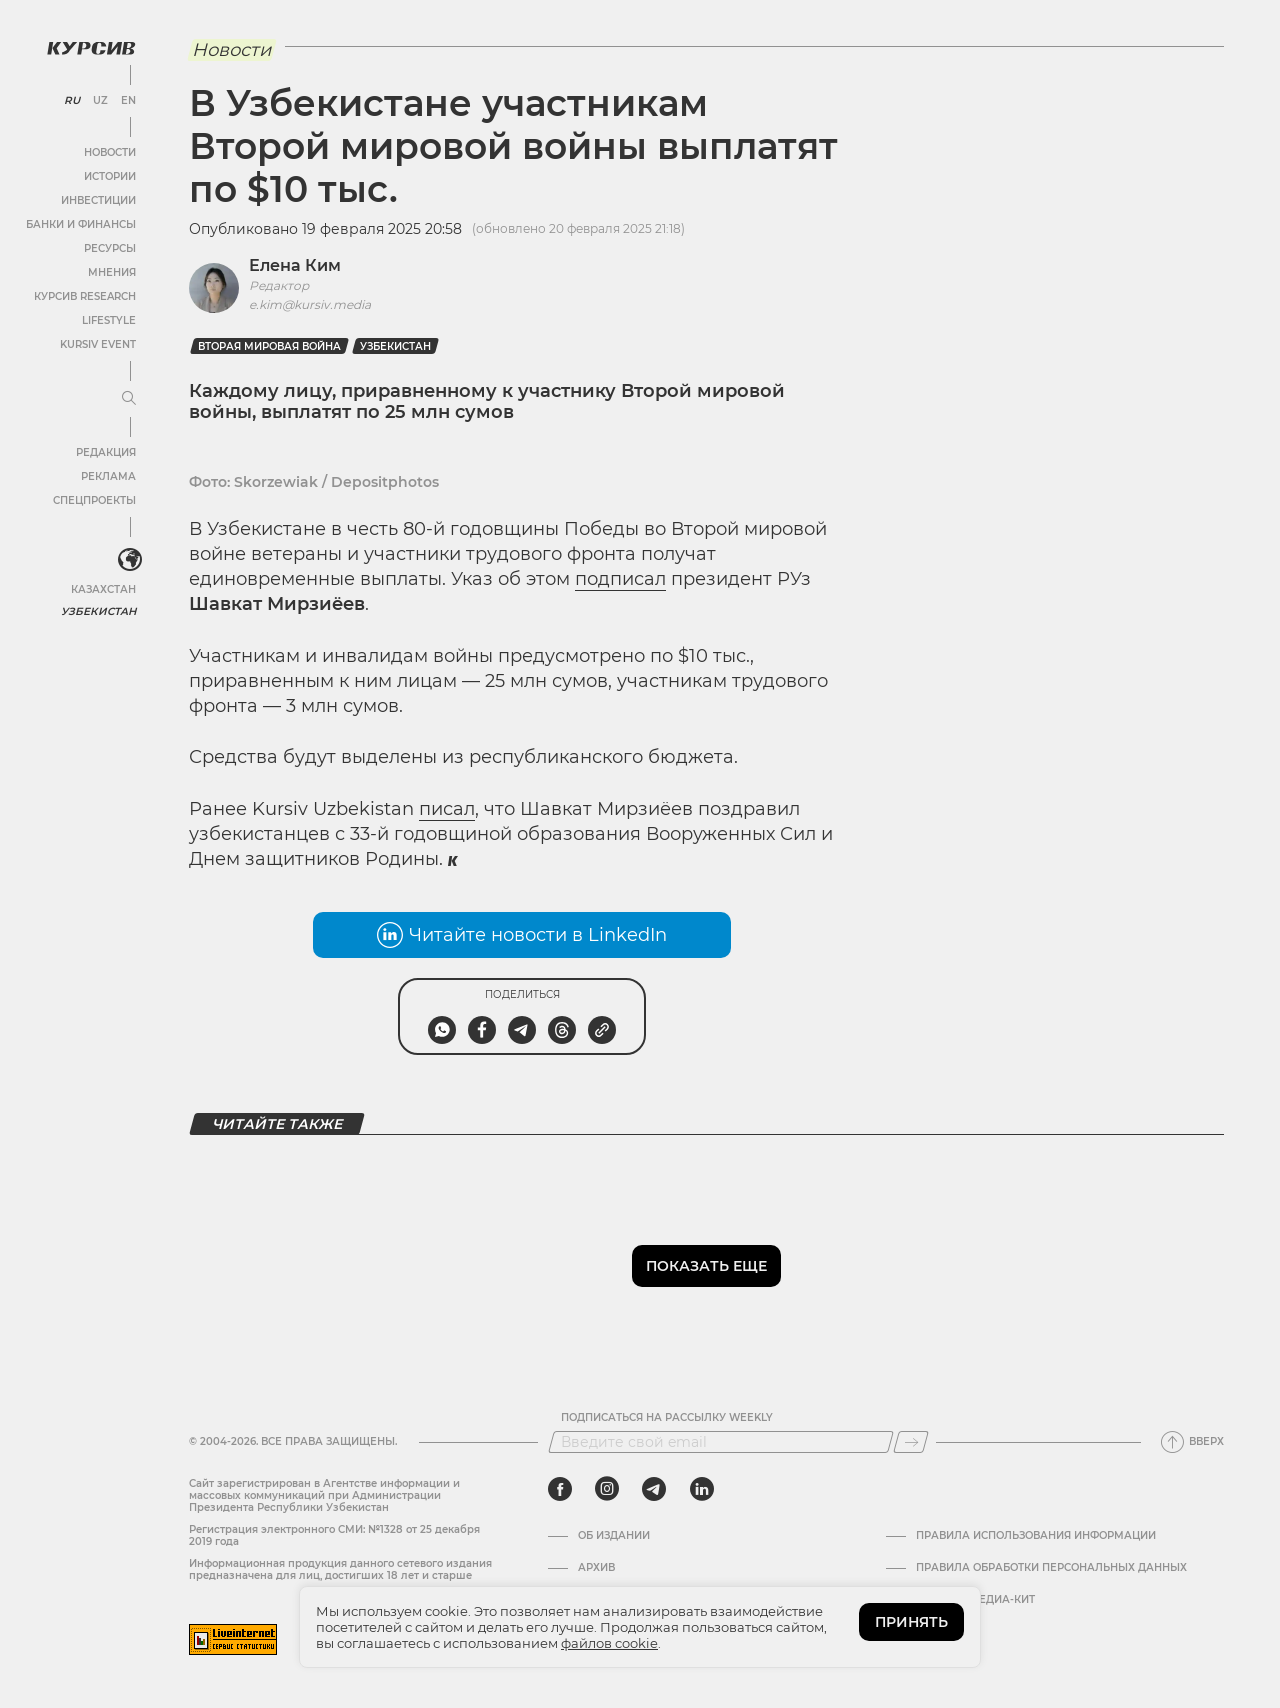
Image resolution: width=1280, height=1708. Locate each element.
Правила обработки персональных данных (1051, 1568)
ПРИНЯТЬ (911, 1622)
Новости (109, 151)
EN (127, 100)
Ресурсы (109, 247)
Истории (109, 175)
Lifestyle (108, 319)
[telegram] (654, 1489)
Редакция (105, 451)
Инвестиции (97, 199)
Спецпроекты (93, 499)
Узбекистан (99, 609)
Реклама (107, 475)
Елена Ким (295, 265)
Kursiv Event (97, 343)
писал (447, 809)
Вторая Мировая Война (269, 346)
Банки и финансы (80, 223)
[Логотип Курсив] (90, 47)
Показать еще (706, 1266)
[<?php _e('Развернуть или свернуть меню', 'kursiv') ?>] (129, 559)
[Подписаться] (911, 1442)
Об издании (614, 1536)
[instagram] (607, 1489)
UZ (99, 100)
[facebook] (560, 1489)
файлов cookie (609, 1643)
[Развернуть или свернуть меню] (128, 398)
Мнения (111, 271)
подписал (620, 579)
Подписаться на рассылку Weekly (667, 1418)
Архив (596, 1568)
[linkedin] (701, 1489)
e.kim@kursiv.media (310, 304)
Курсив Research (84, 295)
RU (71, 100)
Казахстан (102, 587)
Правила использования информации (1036, 1536)
